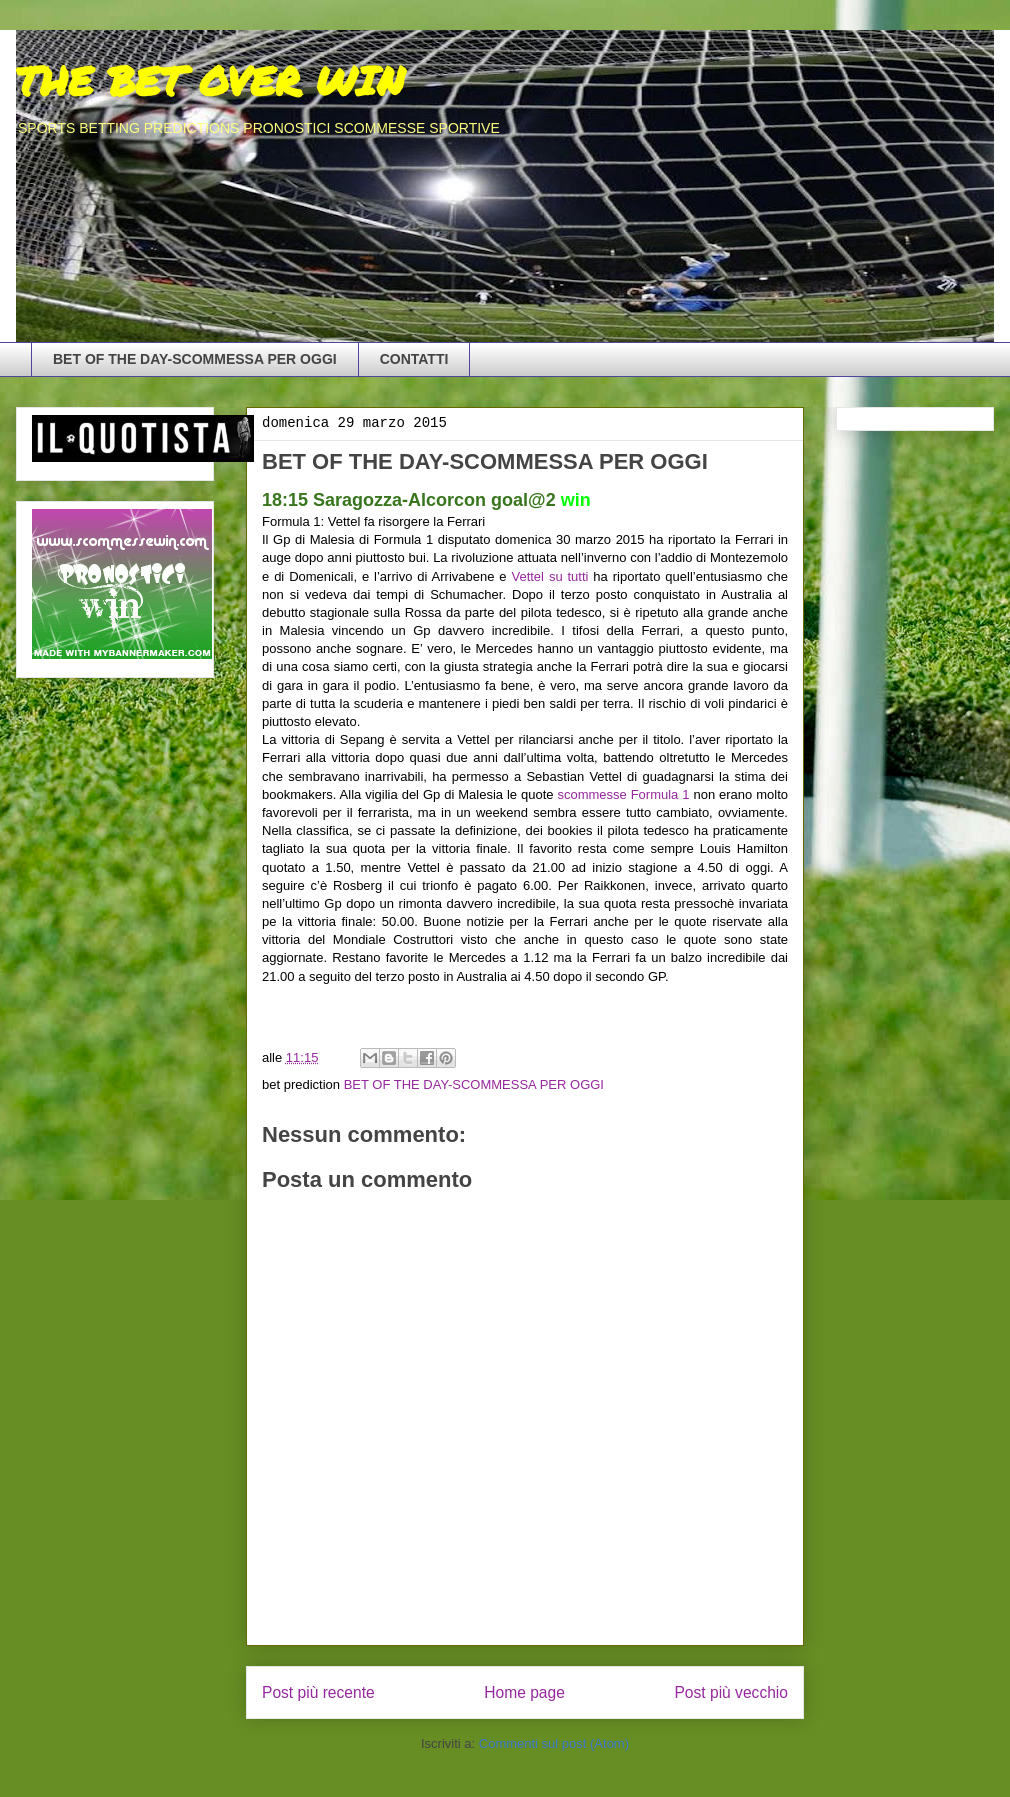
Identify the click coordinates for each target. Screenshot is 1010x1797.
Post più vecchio (731, 1692)
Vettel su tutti (549, 576)
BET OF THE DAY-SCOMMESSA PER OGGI (195, 359)
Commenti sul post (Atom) (554, 1743)
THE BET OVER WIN (210, 80)
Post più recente (318, 1692)
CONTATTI (414, 359)
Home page (524, 1692)
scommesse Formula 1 (623, 794)
